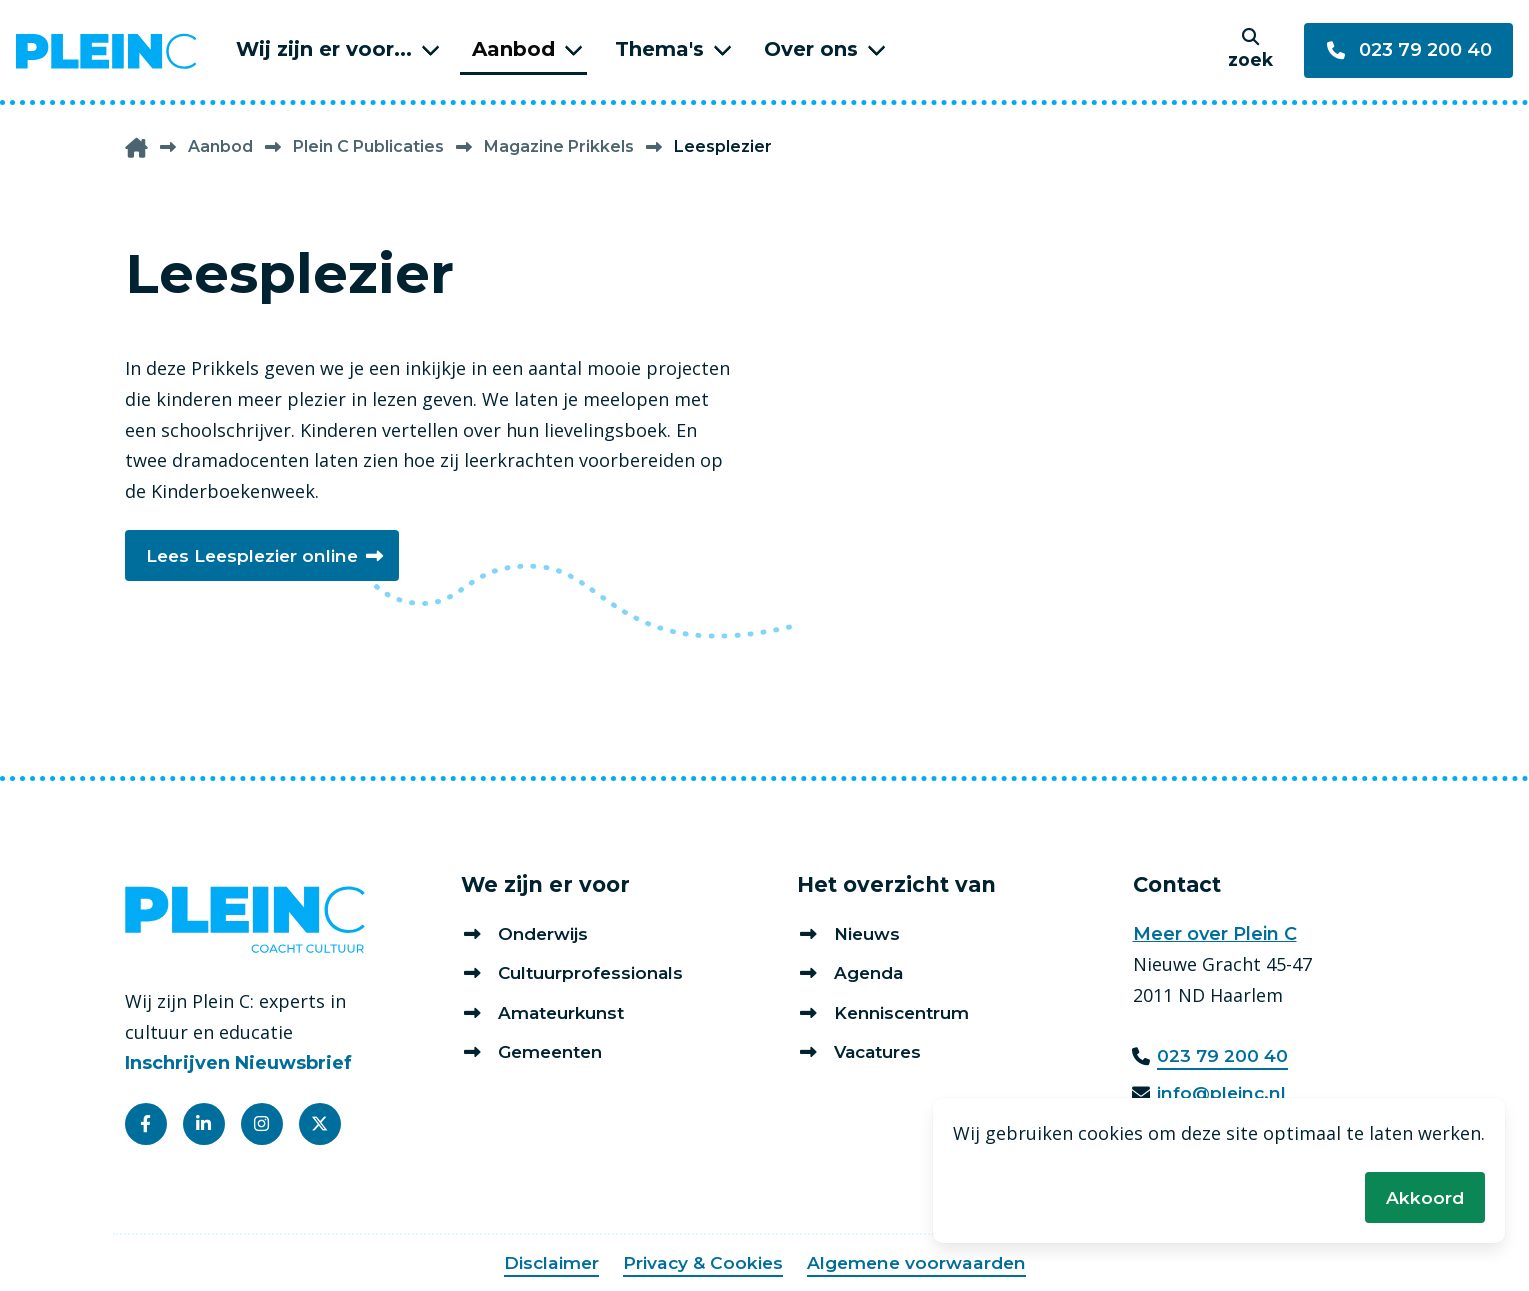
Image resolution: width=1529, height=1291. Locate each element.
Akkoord (1424, 1196)
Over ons (811, 49)
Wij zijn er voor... (324, 49)
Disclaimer (546, 1263)
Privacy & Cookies (700, 1263)
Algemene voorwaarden (919, 1263)
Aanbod (513, 49)
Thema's (659, 49)
